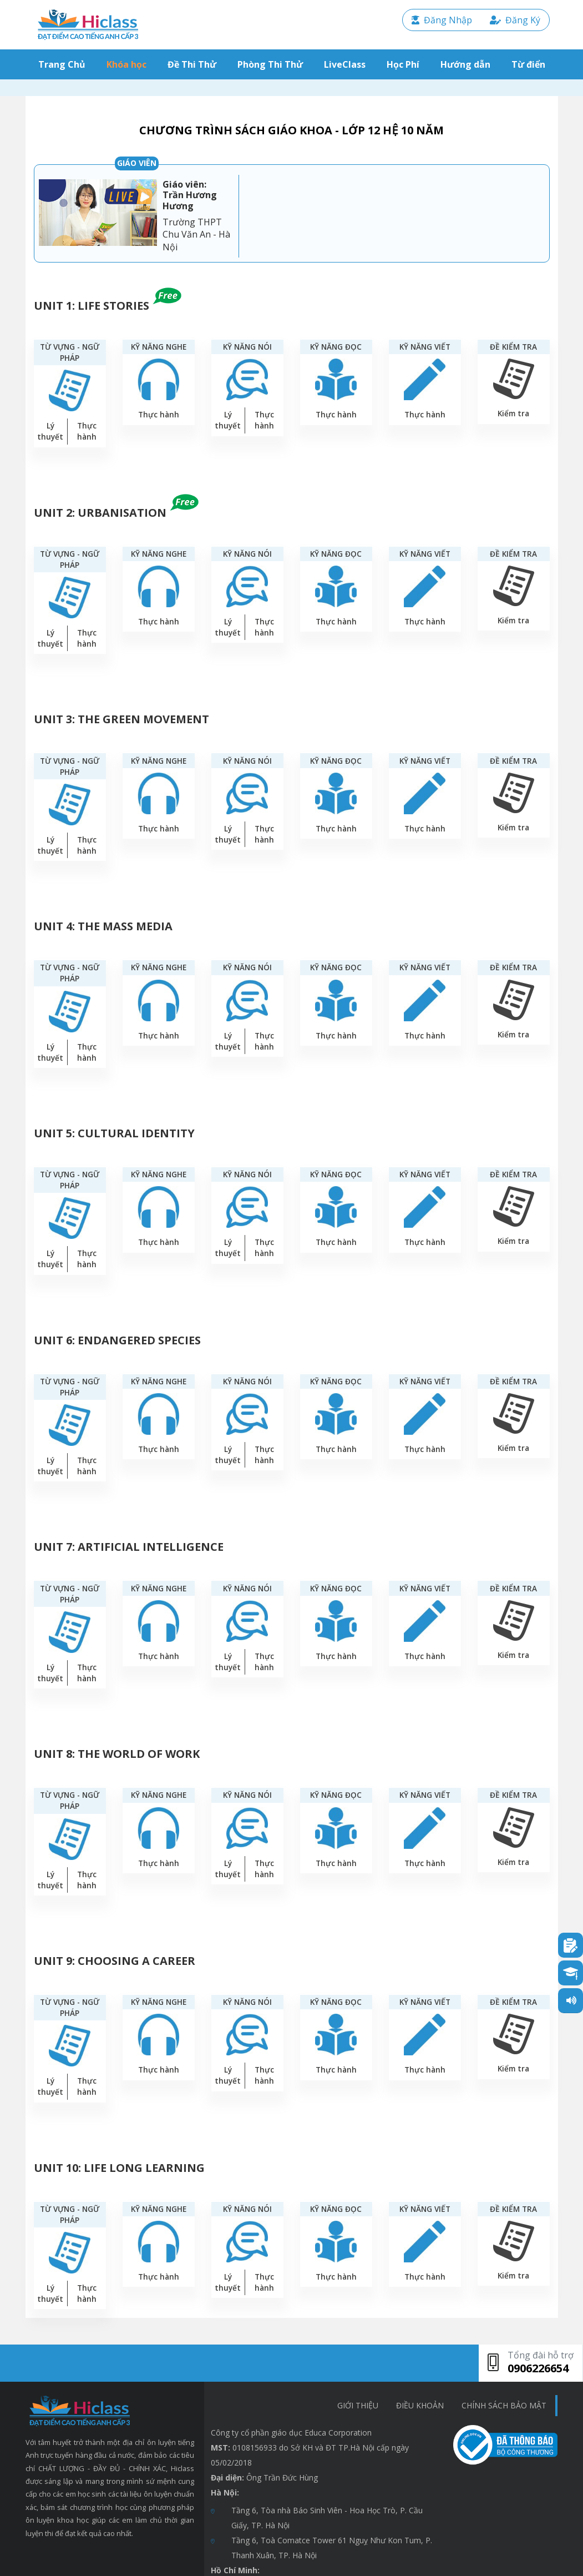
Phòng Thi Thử (270, 64)
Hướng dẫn (465, 64)
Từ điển (528, 64)
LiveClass (345, 64)
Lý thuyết (50, 431)
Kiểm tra (513, 413)
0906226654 (538, 2368)
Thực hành (87, 431)
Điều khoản (420, 2405)
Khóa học (126, 64)
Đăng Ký (515, 20)
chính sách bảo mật (504, 2405)
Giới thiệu (357, 2405)
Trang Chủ (64, 64)
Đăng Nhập (442, 20)
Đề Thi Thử (192, 64)
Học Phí (403, 64)
